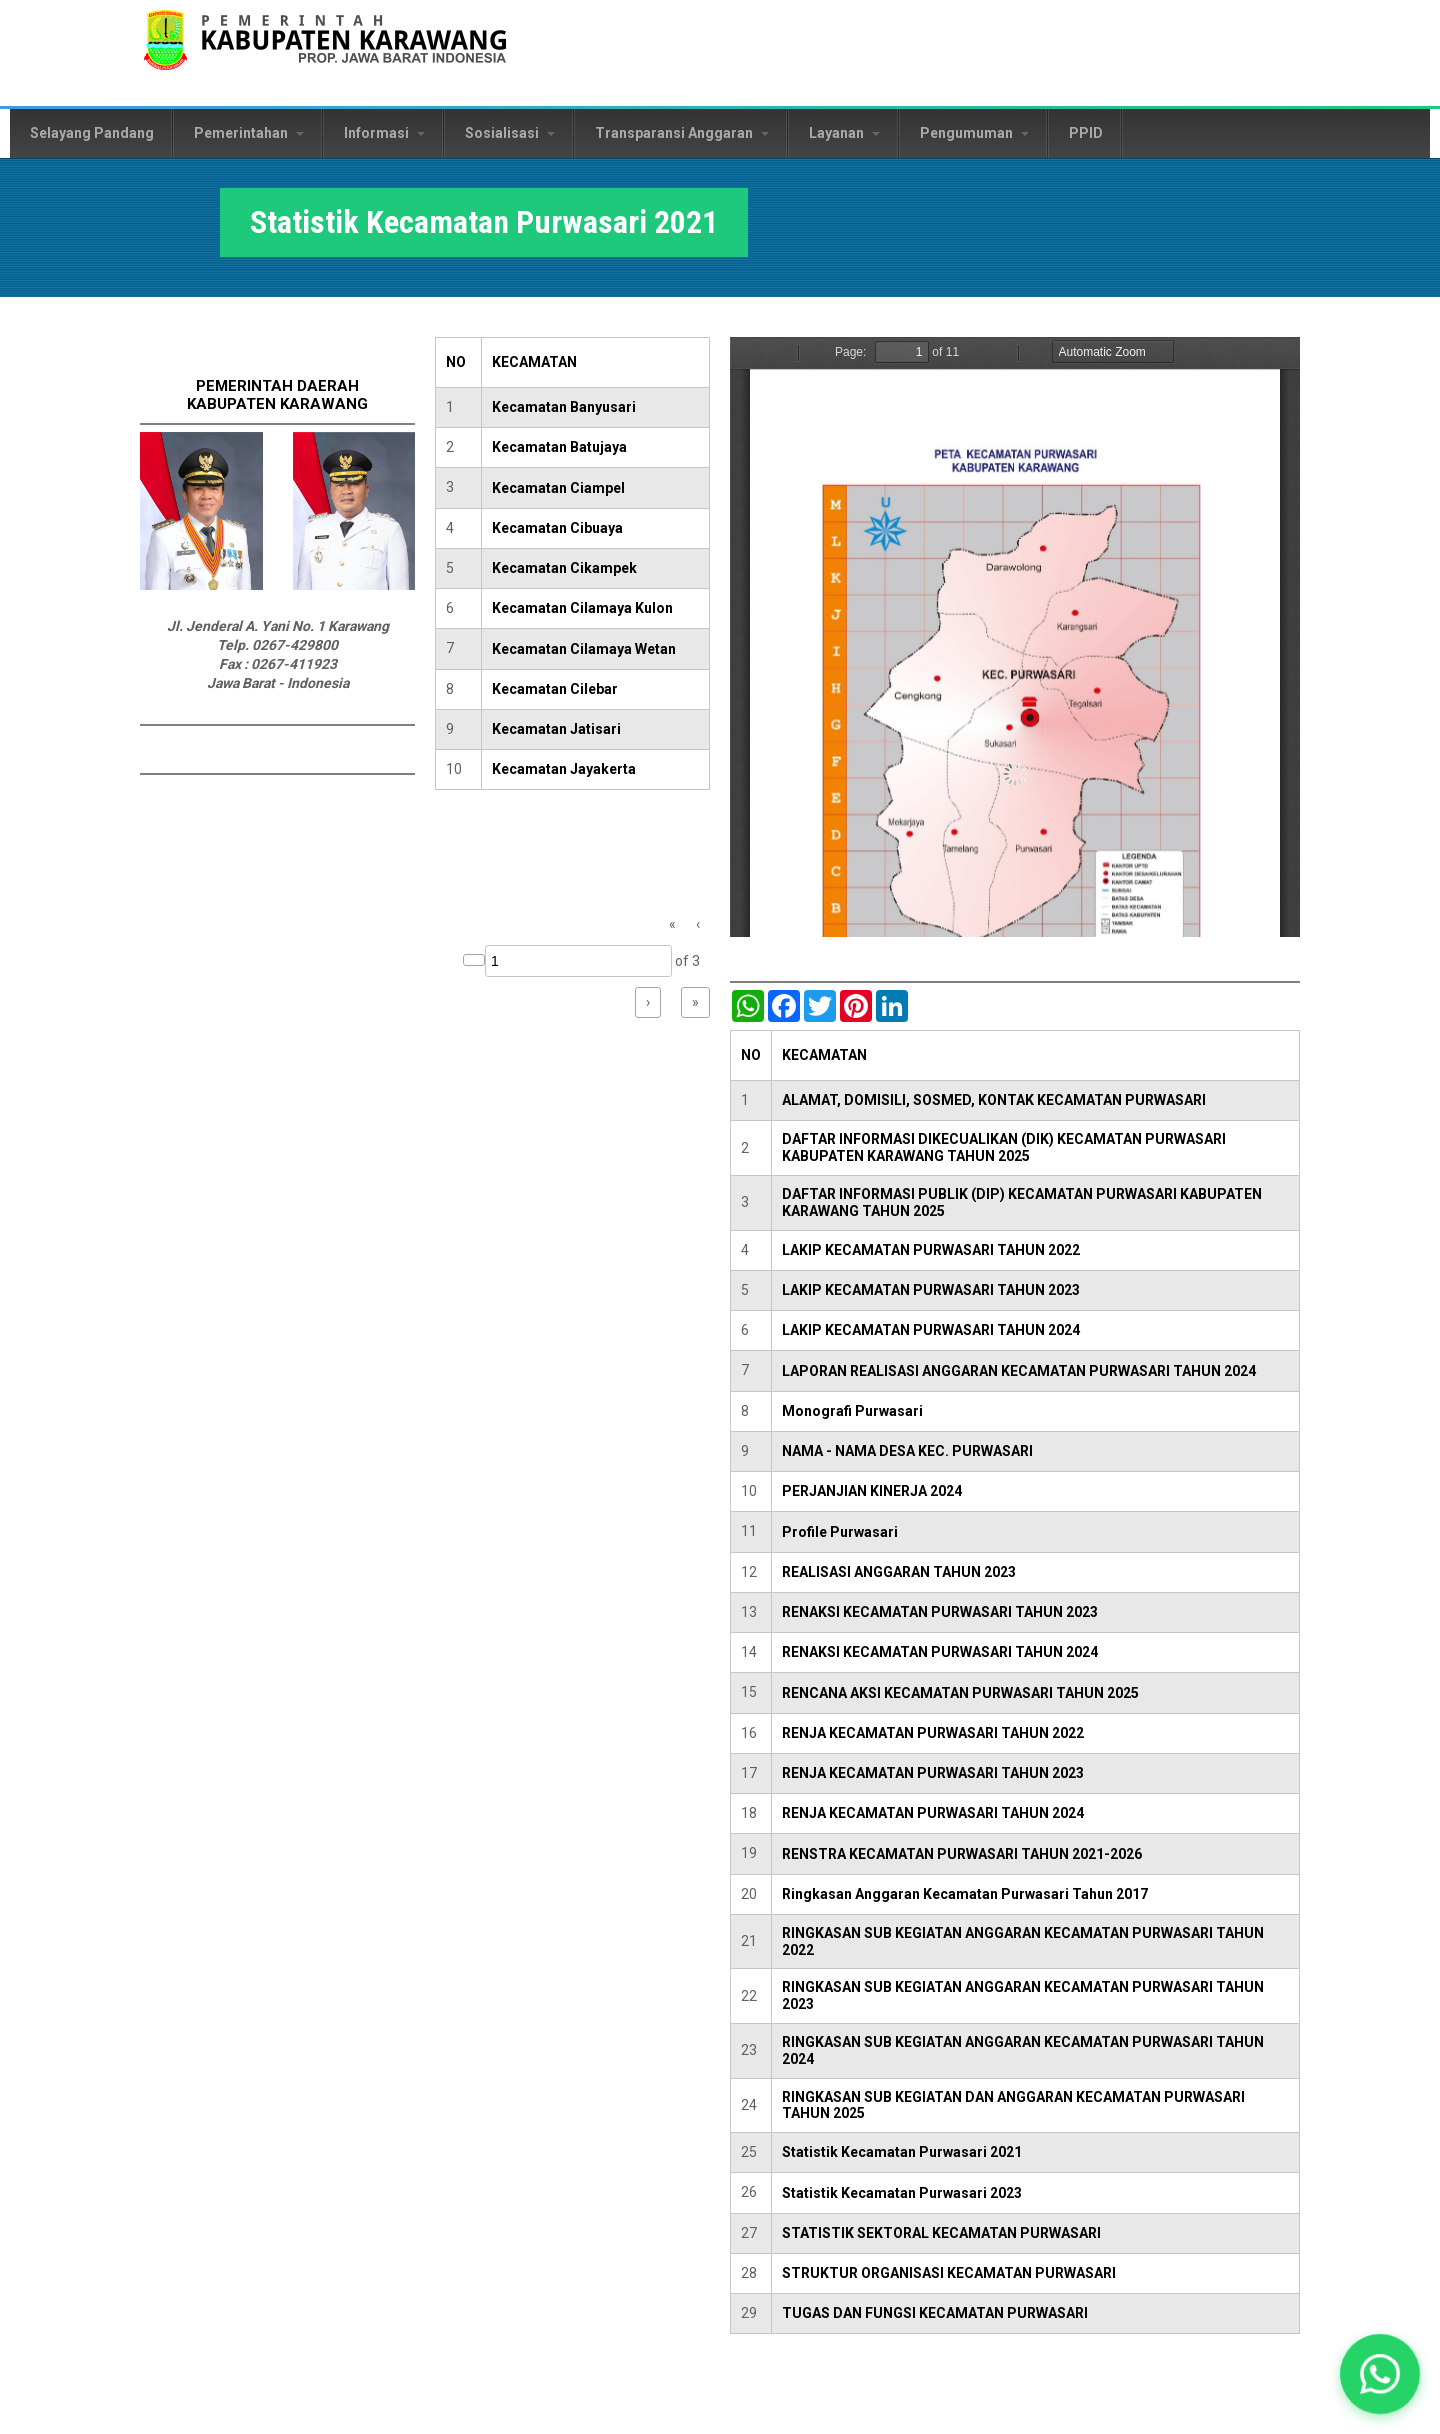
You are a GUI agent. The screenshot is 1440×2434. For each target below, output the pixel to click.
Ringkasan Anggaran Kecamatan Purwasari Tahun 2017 (965, 1894)
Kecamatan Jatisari (556, 729)
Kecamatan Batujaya (559, 447)
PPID (1086, 133)
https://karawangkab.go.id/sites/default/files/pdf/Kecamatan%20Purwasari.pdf (1015, 637)
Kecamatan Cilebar (555, 689)
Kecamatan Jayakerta (564, 769)
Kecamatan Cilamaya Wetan (584, 649)
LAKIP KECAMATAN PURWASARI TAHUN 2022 (931, 1250)
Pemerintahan (249, 133)
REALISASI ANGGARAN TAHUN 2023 (899, 1572)
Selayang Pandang (92, 133)
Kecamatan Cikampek (564, 568)
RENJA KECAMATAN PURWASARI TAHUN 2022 (933, 1733)
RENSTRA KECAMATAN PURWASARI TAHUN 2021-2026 (962, 1854)
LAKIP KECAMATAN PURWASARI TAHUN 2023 (931, 1290)
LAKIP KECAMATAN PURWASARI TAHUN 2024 (931, 1330)
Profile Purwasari (840, 1532)
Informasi (384, 133)
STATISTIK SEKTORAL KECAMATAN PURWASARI (941, 2233)
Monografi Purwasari (852, 1411)
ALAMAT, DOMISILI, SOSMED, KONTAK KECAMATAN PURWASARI (994, 1100)
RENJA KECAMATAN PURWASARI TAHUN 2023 (933, 1773)
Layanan (844, 133)
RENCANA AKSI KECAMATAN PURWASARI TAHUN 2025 (960, 1693)
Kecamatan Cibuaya (557, 528)
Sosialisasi (510, 133)
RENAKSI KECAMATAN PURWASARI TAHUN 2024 (940, 1652)
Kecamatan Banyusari (564, 407)
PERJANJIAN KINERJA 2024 (872, 1491)
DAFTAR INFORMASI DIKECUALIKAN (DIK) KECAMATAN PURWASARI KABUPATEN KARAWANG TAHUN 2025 (1004, 1147)
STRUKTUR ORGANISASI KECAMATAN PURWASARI (949, 2273)
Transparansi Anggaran (682, 133)
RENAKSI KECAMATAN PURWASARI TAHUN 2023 (940, 1612)
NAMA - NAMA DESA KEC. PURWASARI (907, 1451)
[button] (1380, 2374)
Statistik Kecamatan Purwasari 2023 (902, 2193)
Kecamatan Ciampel (558, 488)
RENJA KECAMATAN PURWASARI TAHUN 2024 (933, 1813)
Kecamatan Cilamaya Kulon (582, 608)
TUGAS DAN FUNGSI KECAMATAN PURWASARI (935, 2313)
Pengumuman (974, 133)
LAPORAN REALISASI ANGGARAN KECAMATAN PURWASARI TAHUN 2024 (1019, 1371)
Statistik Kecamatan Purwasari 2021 (902, 2152)
